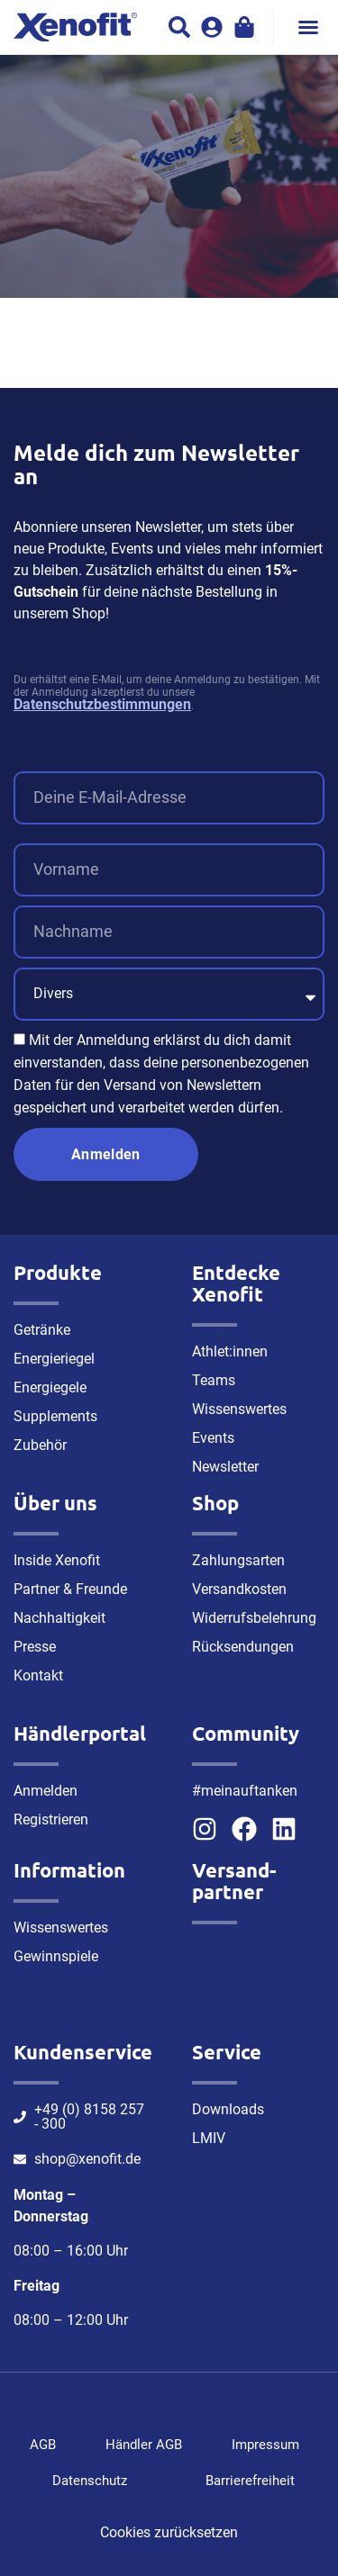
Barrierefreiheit (250, 2480)
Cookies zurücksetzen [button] (169, 2532)
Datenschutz (89, 2480)
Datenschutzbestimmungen (102, 704)
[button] (308, 27)
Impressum (265, 2444)
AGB (43, 2444)
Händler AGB (143, 2444)
